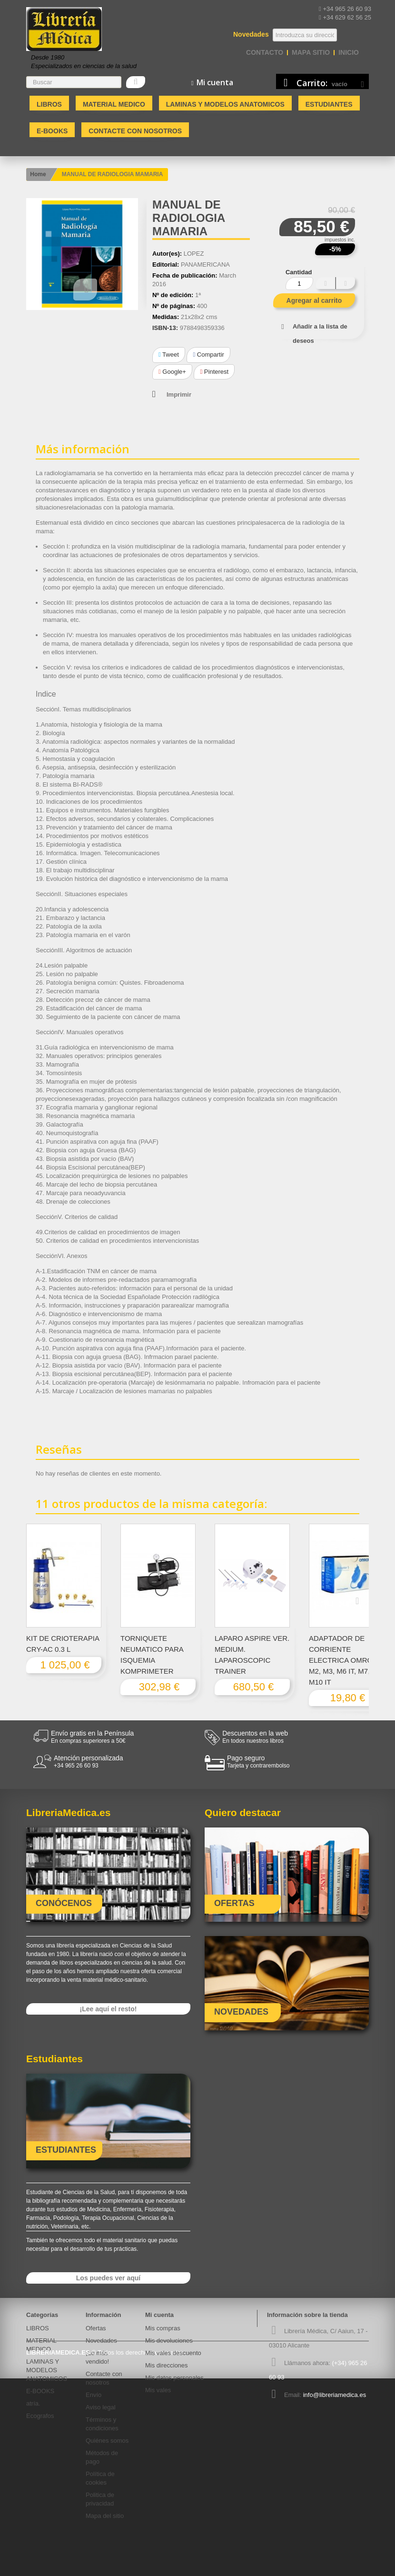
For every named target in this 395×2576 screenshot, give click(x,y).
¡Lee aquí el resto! (108, 2009)
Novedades (101, 2340)
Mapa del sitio (105, 2515)
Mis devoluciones (169, 2340)
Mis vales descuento (173, 2352)
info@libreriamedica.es (334, 2394)
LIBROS (49, 104)
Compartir (208, 354)
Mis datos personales (174, 2377)
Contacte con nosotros (135, 131)
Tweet (168, 354)
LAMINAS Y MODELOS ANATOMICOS (225, 104)
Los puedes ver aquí (108, 2278)
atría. (33, 2403)
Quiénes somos (107, 2440)
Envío (93, 2394)
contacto (264, 52)
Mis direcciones (166, 2365)
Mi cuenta (159, 2314)
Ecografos (40, 2415)
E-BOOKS (52, 131)
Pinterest (214, 371)
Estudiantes (329, 104)
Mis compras (162, 2328)
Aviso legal (101, 2407)
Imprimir (179, 394)
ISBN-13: (165, 327)
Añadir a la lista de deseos (320, 333)
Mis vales (158, 2390)
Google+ (172, 371)
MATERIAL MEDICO (114, 104)
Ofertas (96, 2328)
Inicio (348, 52)
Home (38, 174)
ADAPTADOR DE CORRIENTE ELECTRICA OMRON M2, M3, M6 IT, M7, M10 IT (343, 1660)
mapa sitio (311, 52)
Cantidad (299, 272)
